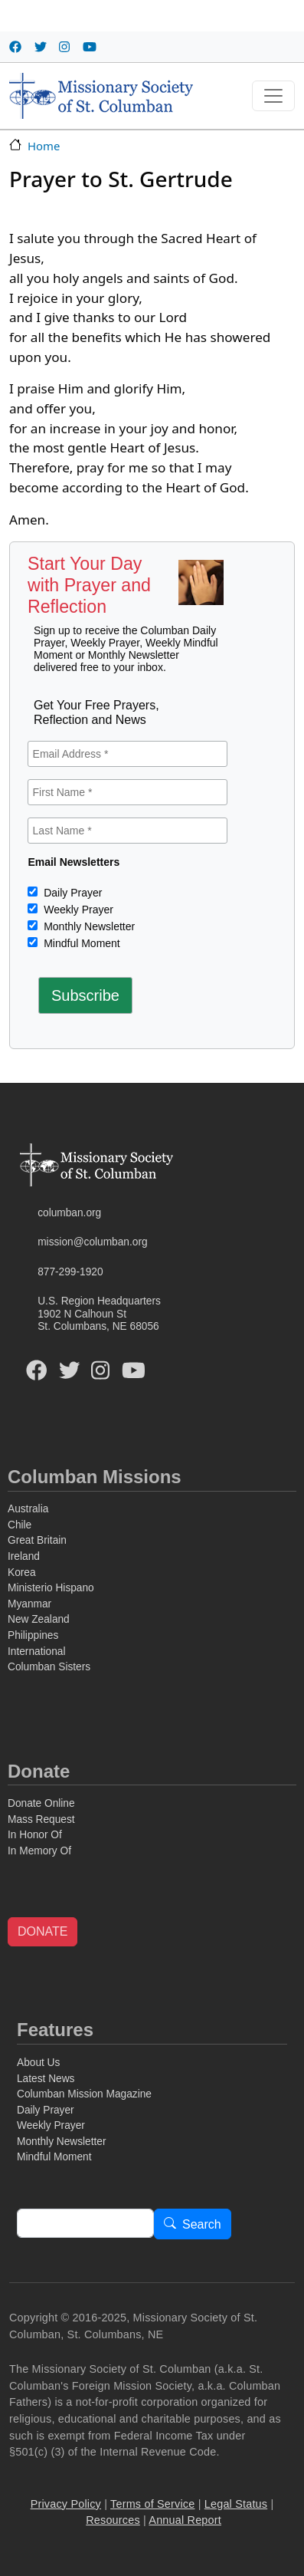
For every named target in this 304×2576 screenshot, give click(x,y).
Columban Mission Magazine (84, 2094)
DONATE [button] (42, 1931)
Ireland (24, 1556)
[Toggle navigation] (273, 96)
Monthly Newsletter (88, 926)
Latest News (45, 2078)
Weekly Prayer (77, 909)
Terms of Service (152, 2504)
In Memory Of (39, 1851)
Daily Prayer (71, 893)
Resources (113, 2520)
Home (44, 145)
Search (201, 2224)
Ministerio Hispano (51, 1588)
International (36, 1651)
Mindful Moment (80, 943)
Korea (22, 1572)
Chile (19, 1525)
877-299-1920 (70, 1272)
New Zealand (39, 1619)
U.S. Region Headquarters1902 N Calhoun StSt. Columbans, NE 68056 (99, 1313)
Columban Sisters (49, 1667)
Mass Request (41, 1819)
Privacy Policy (66, 2504)
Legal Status (235, 2504)
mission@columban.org (92, 1242)
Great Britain (37, 1540)
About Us (38, 2062)
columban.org (69, 1213)
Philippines (33, 1635)
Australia (28, 1509)
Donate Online (41, 1803)
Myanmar (29, 1604)
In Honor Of (35, 1835)
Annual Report (185, 2520)
